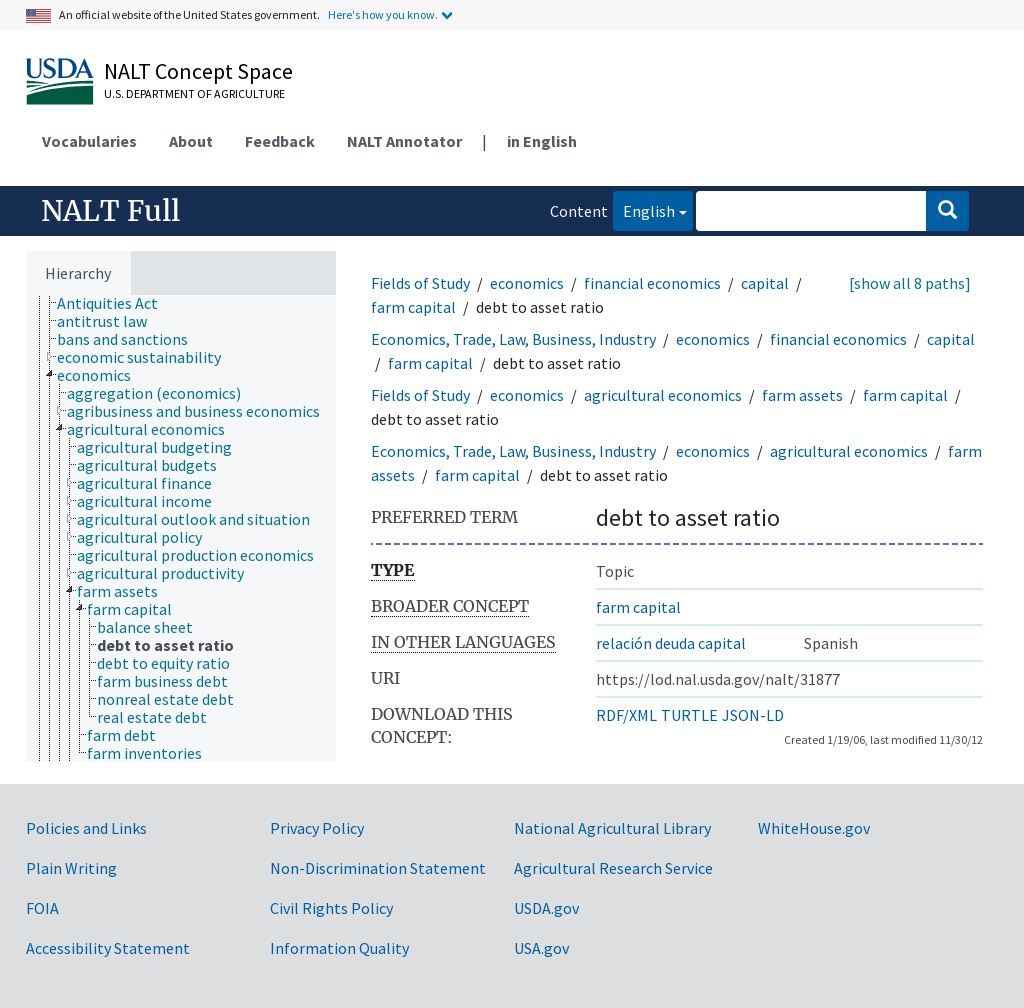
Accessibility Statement (108, 948)
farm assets (802, 395)
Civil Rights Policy (331, 908)
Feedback (280, 141)
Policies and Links (86, 828)
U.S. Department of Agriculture (194, 93)
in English (542, 141)
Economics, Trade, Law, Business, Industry (513, 339)
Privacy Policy (317, 828)
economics (527, 283)
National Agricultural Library (612, 828)
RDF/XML (626, 715)
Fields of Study (420, 283)
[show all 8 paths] (910, 283)
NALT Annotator (404, 141)
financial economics (652, 283)
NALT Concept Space (198, 71)
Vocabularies (89, 141)
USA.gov (541, 948)
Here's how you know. (383, 14)
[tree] (181, 528)
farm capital (413, 307)
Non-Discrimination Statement (378, 868)
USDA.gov (546, 908)
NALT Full (110, 211)
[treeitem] (116, 303)
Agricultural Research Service (613, 868)
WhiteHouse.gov (814, 828)
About (191, 141)
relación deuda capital (671, 643)
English (644, 209)
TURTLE (689, 715)
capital (765, 283)
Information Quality (339, 948)
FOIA (42, 908)
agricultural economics (663, 395)
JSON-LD (753, 715)
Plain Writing (71, 868)
